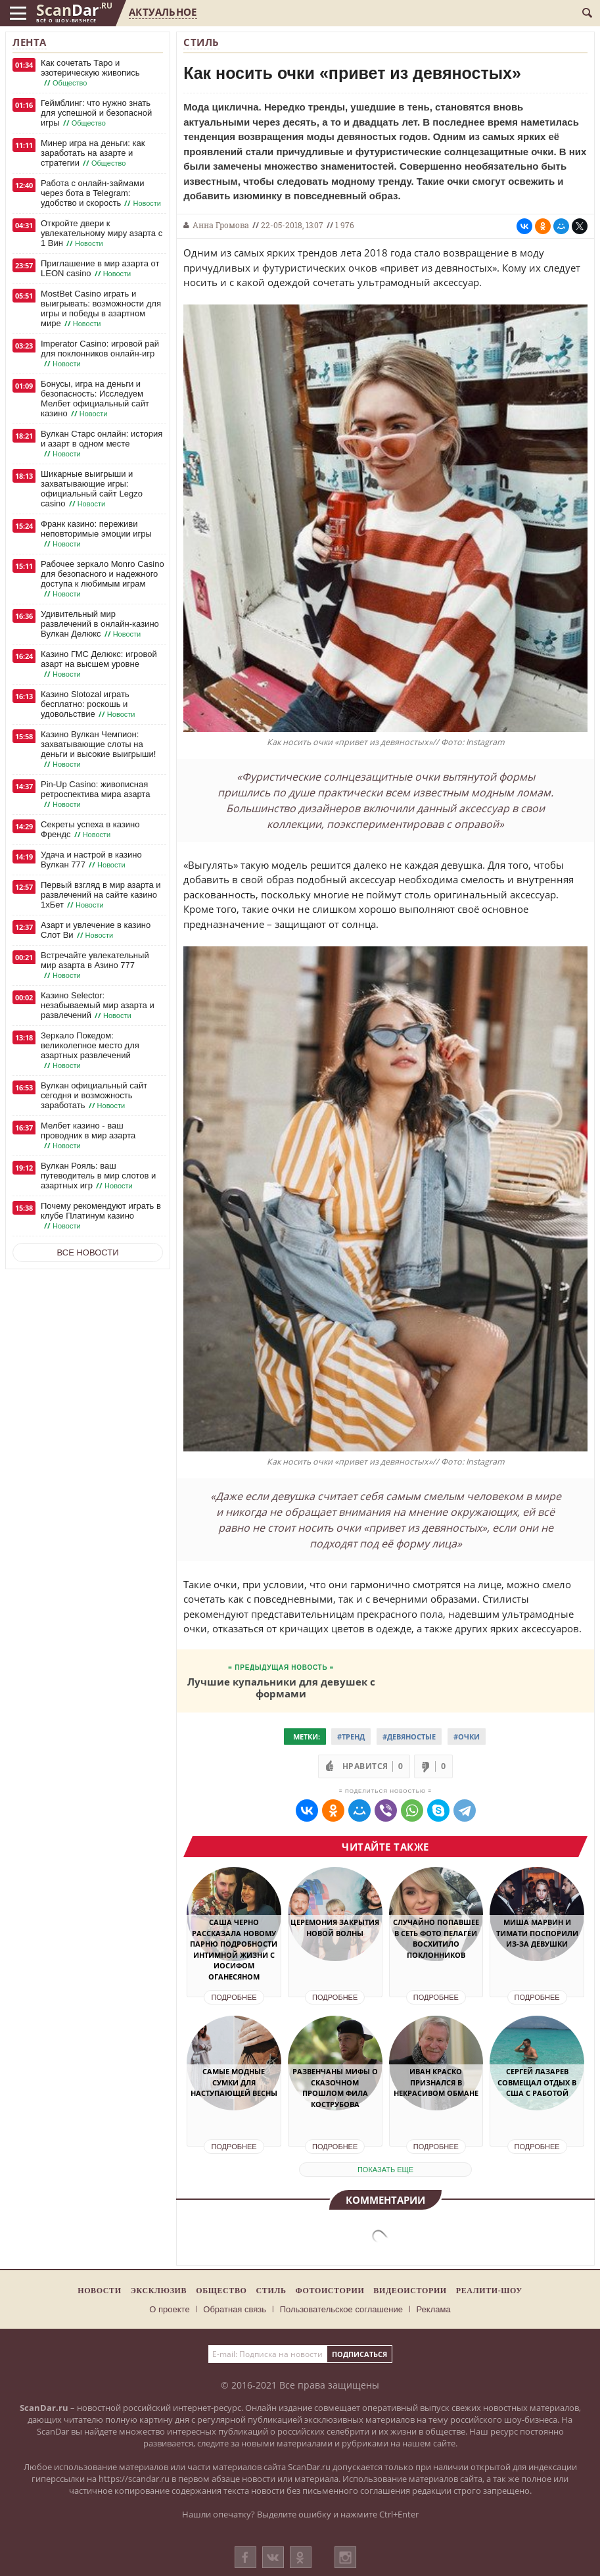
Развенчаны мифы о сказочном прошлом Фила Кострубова (335, 2087)
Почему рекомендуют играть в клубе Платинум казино (101, 1216)
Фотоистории (329, 2290)
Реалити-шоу (489, 2290)
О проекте (169, 2309)
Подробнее (233, 1997)
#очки (466, 1736)
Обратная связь (234, 2309)
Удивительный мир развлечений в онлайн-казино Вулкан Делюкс (100, 624)
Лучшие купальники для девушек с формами (281, 1687)
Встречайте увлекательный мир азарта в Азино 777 (95, 965)
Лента (29, 42)
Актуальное (162, 11)
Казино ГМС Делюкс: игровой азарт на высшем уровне (99, 664)
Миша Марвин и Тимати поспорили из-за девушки (537, 1933)
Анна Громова (221, 225)
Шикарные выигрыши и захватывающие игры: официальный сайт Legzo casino (92, 489)
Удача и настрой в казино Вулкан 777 (91, 860)
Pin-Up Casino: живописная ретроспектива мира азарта (95, 794)
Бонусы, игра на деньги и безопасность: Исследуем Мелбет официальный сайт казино (95, 399)
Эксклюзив (159, 2290)
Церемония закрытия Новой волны (334, 1927)
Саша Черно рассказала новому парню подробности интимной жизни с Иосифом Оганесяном (233, 1949)
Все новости (88, 1252)
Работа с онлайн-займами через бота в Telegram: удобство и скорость (102, 193)
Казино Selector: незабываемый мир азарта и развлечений (97, 1005)
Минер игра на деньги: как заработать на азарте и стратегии (93, 153)
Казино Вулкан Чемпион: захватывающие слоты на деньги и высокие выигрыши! (98, 749)
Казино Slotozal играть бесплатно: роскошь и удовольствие (89, 704)
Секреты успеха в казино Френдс (90, 829)
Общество (221, 2290)
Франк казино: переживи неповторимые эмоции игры (96, 534)
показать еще (385, 2170)
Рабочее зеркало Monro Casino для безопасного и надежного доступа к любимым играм (102, 579)
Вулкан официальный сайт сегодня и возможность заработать (94, 1096)
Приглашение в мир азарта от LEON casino (100, 268)
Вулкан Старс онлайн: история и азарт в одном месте (101, 444)
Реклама (434, 2309)
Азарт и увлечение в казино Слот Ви (95, 930)
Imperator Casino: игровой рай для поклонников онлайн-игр (100, 354)
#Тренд (351, 1736)
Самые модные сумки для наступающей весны (234, 2082)
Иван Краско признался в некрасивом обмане (436, 2082)
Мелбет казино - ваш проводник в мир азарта (88, 1136)
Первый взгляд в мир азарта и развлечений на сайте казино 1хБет (101, 895)
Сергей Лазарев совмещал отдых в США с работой (536, 2082)
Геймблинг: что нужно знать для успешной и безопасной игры (96, 113)
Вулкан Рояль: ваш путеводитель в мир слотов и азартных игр (98, 1176)
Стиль (201, 42)
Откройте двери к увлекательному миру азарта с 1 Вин (101, 233)
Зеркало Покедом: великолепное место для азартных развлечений (90, 1051)
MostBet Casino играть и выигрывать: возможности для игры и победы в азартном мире (101, 309)
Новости (99, 2290)
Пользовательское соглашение (341, 2309)
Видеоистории (409, 2290)
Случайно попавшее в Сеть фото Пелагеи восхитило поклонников (436, 1938)
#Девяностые (409, 1736)
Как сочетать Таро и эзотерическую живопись (90, 73)
